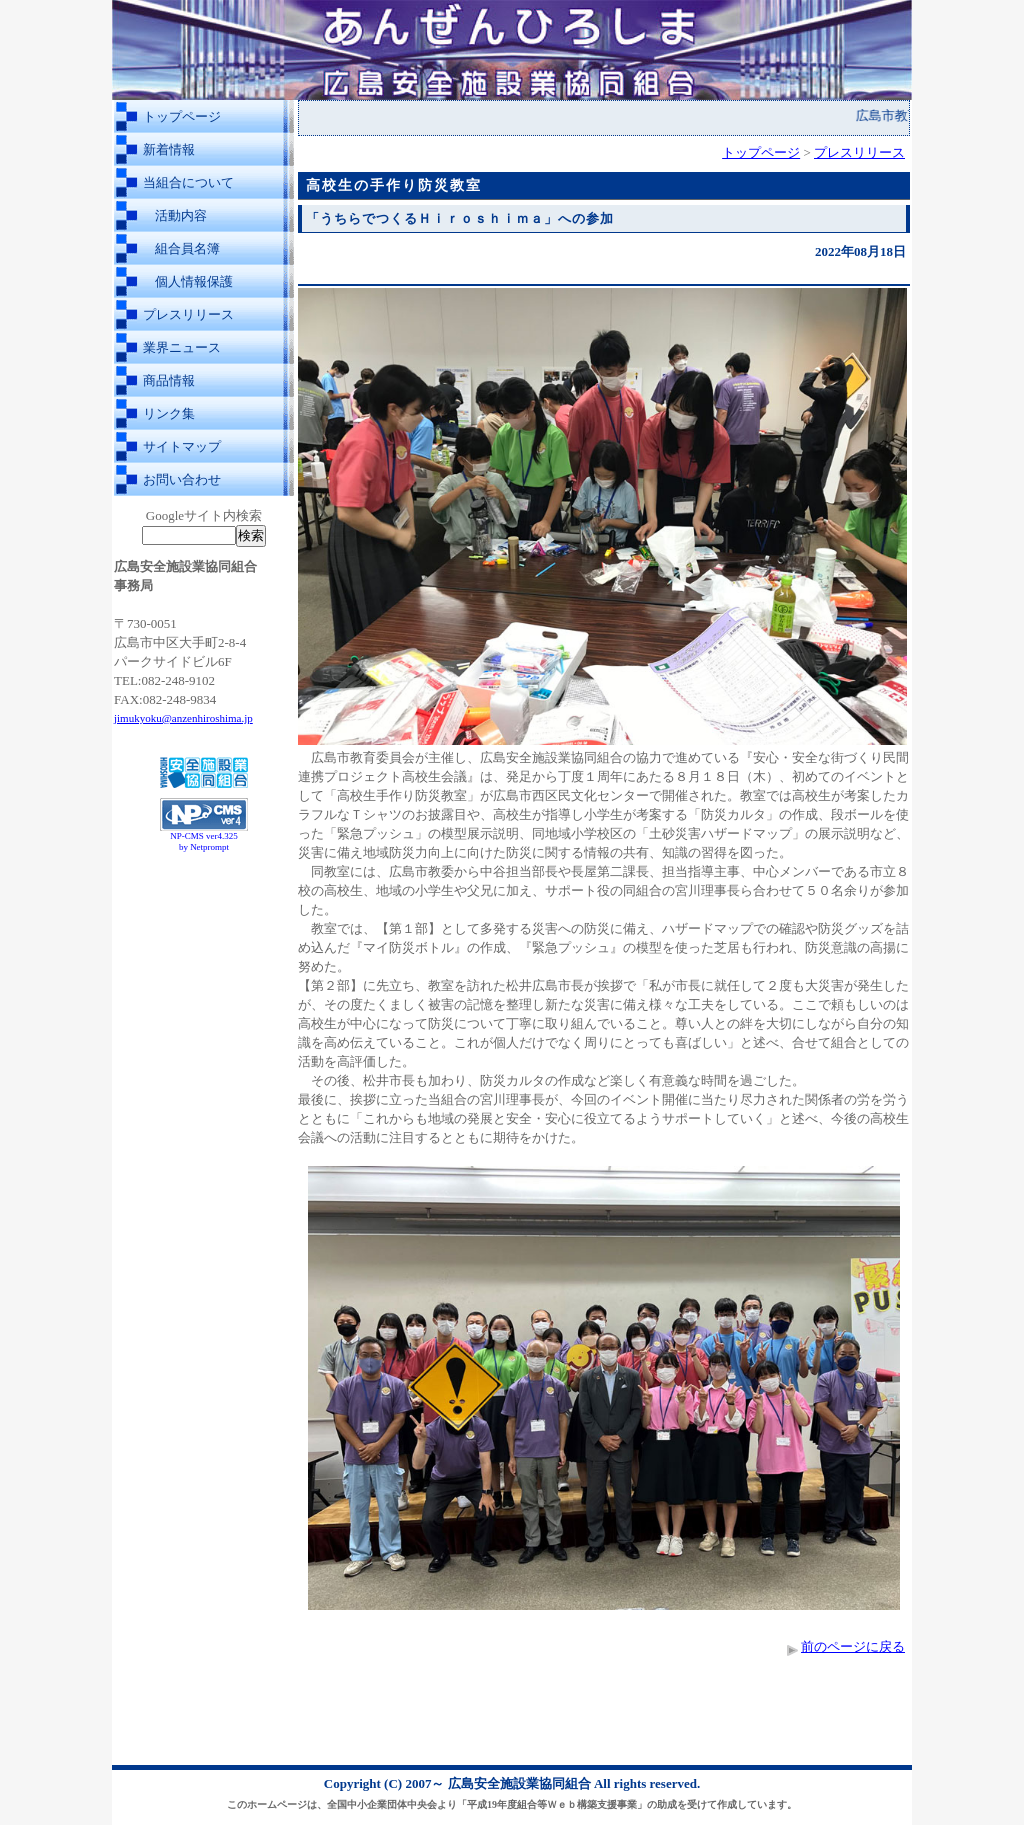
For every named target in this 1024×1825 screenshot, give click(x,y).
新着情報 (169, 149)
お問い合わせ (182, 479)
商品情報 (169, 380)
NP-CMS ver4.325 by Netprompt (204, 841)
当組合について (188, 182)
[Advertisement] (204, 908)
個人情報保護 (194, 281)
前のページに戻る (853, 1646)
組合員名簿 (187, 248)
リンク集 (169, 413)
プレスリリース (188, 314)
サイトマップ (182, 446)
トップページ (182, 116)
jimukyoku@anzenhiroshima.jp (183, 718)
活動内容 (181, 215)
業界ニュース (182, 347)
